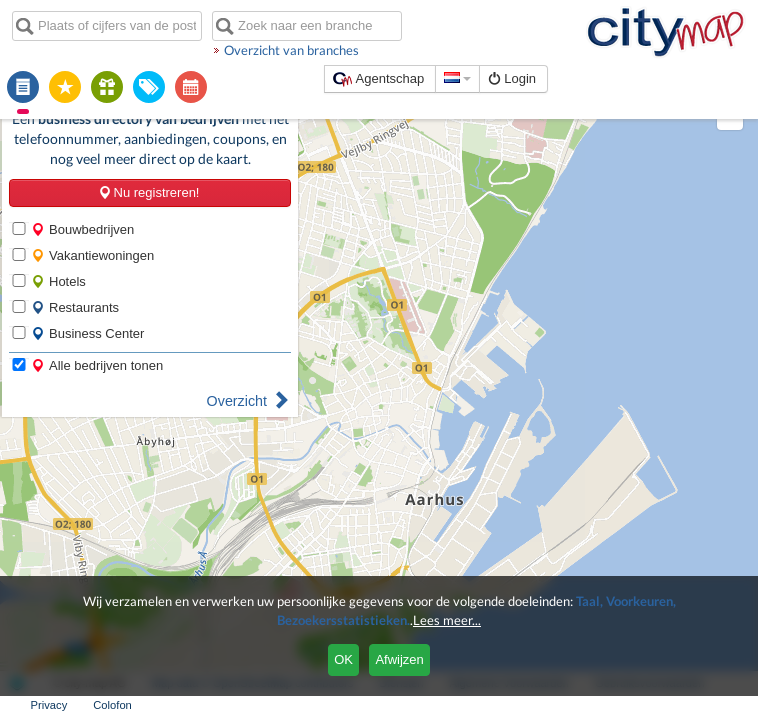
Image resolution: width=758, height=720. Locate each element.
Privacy (49, 705)
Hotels (58, 281)
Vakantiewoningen (92, 255)
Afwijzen (399, 659)
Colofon (112, 705)
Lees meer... (447, 620)
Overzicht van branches (291, 50)
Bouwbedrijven (82, 229)
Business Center (87, 333)
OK (343, 659)
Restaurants (75, 307)
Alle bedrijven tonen (97, 365)
